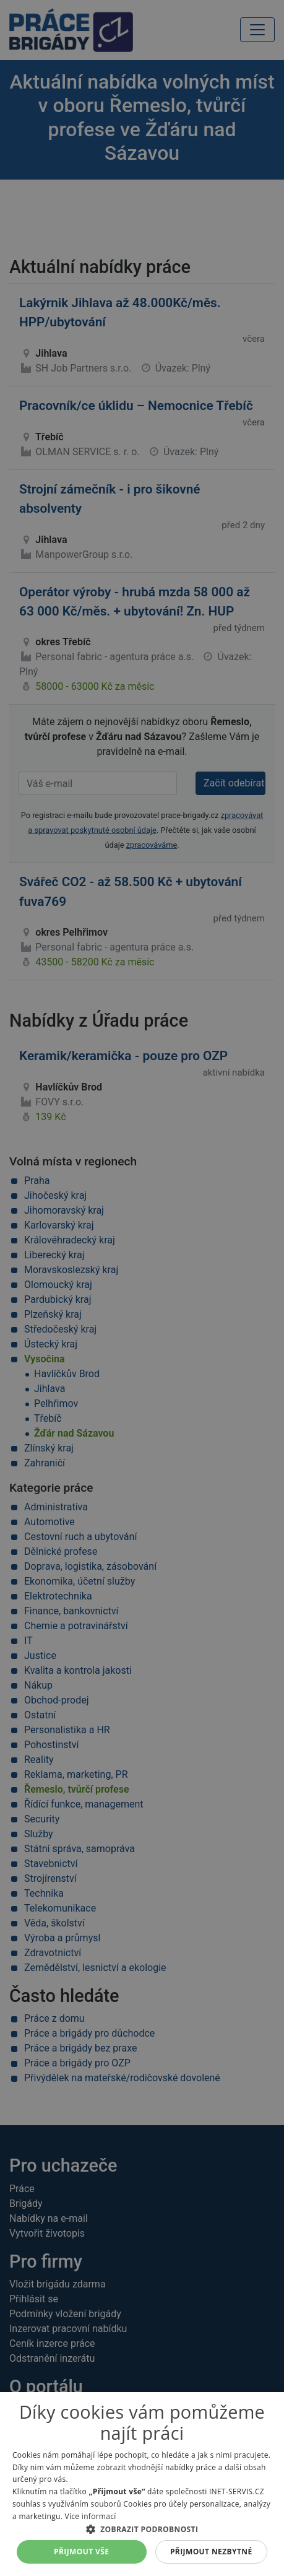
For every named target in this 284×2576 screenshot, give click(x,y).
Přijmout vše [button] (81, 2551)
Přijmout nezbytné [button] (211, 2551)
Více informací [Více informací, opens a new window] (90, 2516)
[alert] (142, 1288)
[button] (142, 2529)
